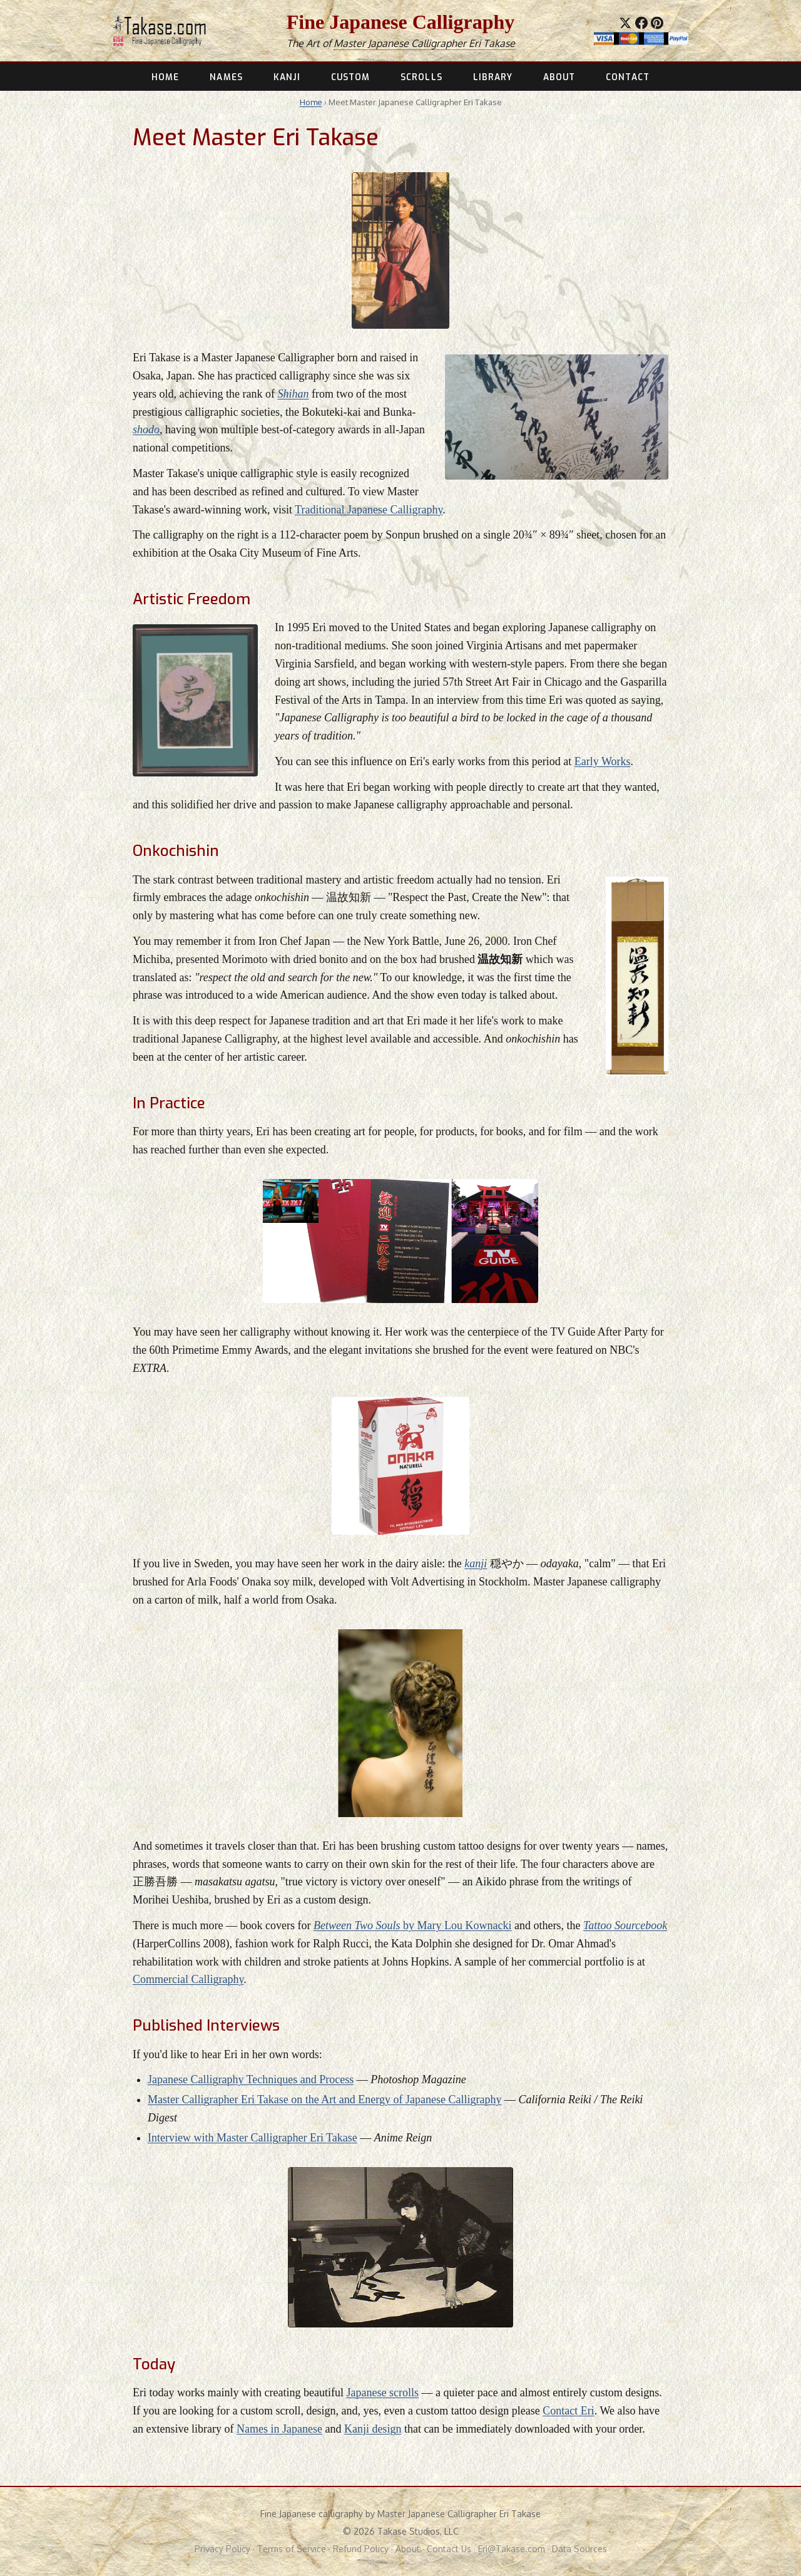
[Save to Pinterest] (657, 23)
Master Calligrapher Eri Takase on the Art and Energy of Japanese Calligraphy (324, 2099)
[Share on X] (625, 23)
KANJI (286, 77)
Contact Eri (568, 2410)
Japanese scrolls (382, 2392)
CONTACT (628, 77)
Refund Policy (361, 2548)
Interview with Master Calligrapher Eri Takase (252, 2137)
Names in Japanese (279, 2429)
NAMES (226, 77)
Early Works (602, 761)
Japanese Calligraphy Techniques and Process (251, 2079)
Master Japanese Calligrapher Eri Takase (424, 43)
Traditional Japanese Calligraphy (368, 509)
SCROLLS (421, 77)
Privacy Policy (222, 2548)
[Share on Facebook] (641, 23)
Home (311, 102)
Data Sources (579, 2548)
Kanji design (373, 2429)
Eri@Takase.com (511, 2548)
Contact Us (449, 2548)
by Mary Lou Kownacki (413, 1925)
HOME (165, 77)
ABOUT (559, 77)
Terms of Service (291, 2548)
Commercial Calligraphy (188, 1979)
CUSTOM (350, 77)
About (407, 2548)
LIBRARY (493, 77)
